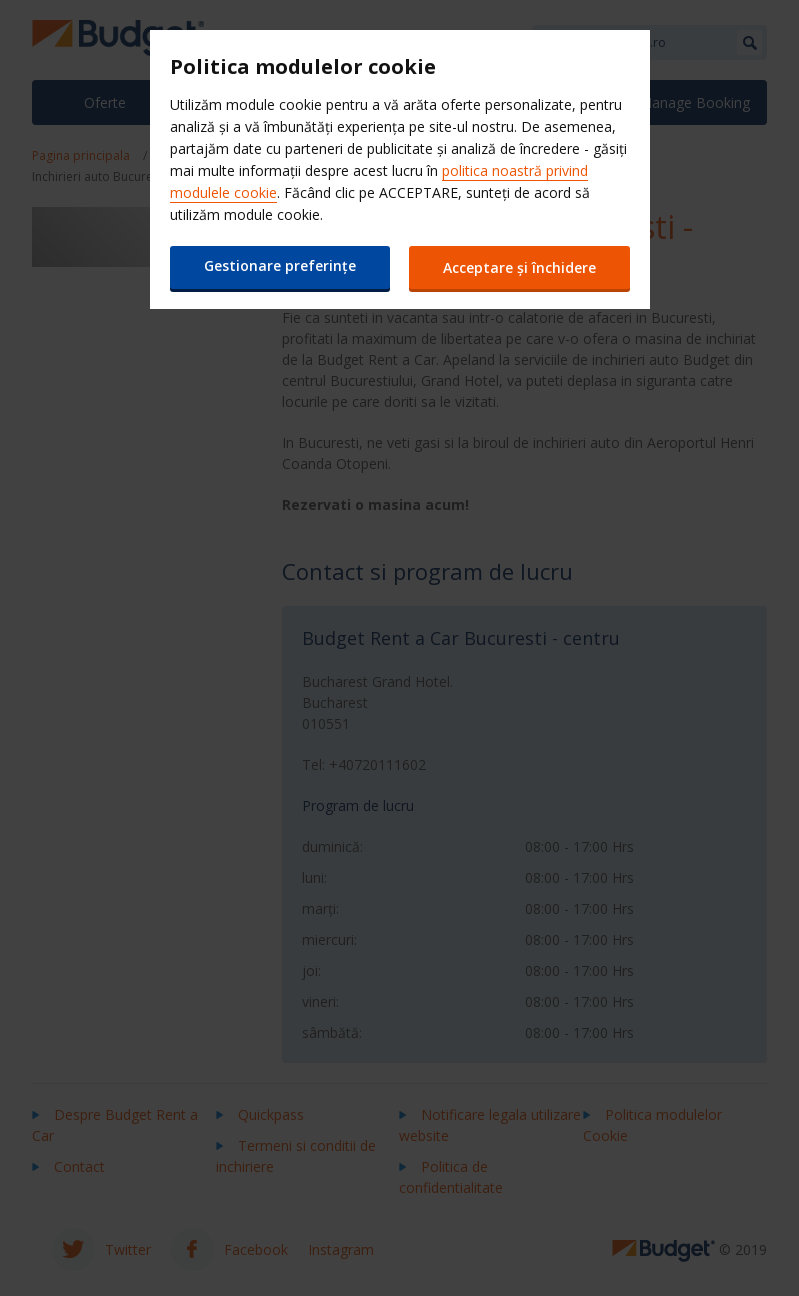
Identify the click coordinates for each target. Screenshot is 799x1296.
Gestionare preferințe (280, 265)
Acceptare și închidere (519, 267)
